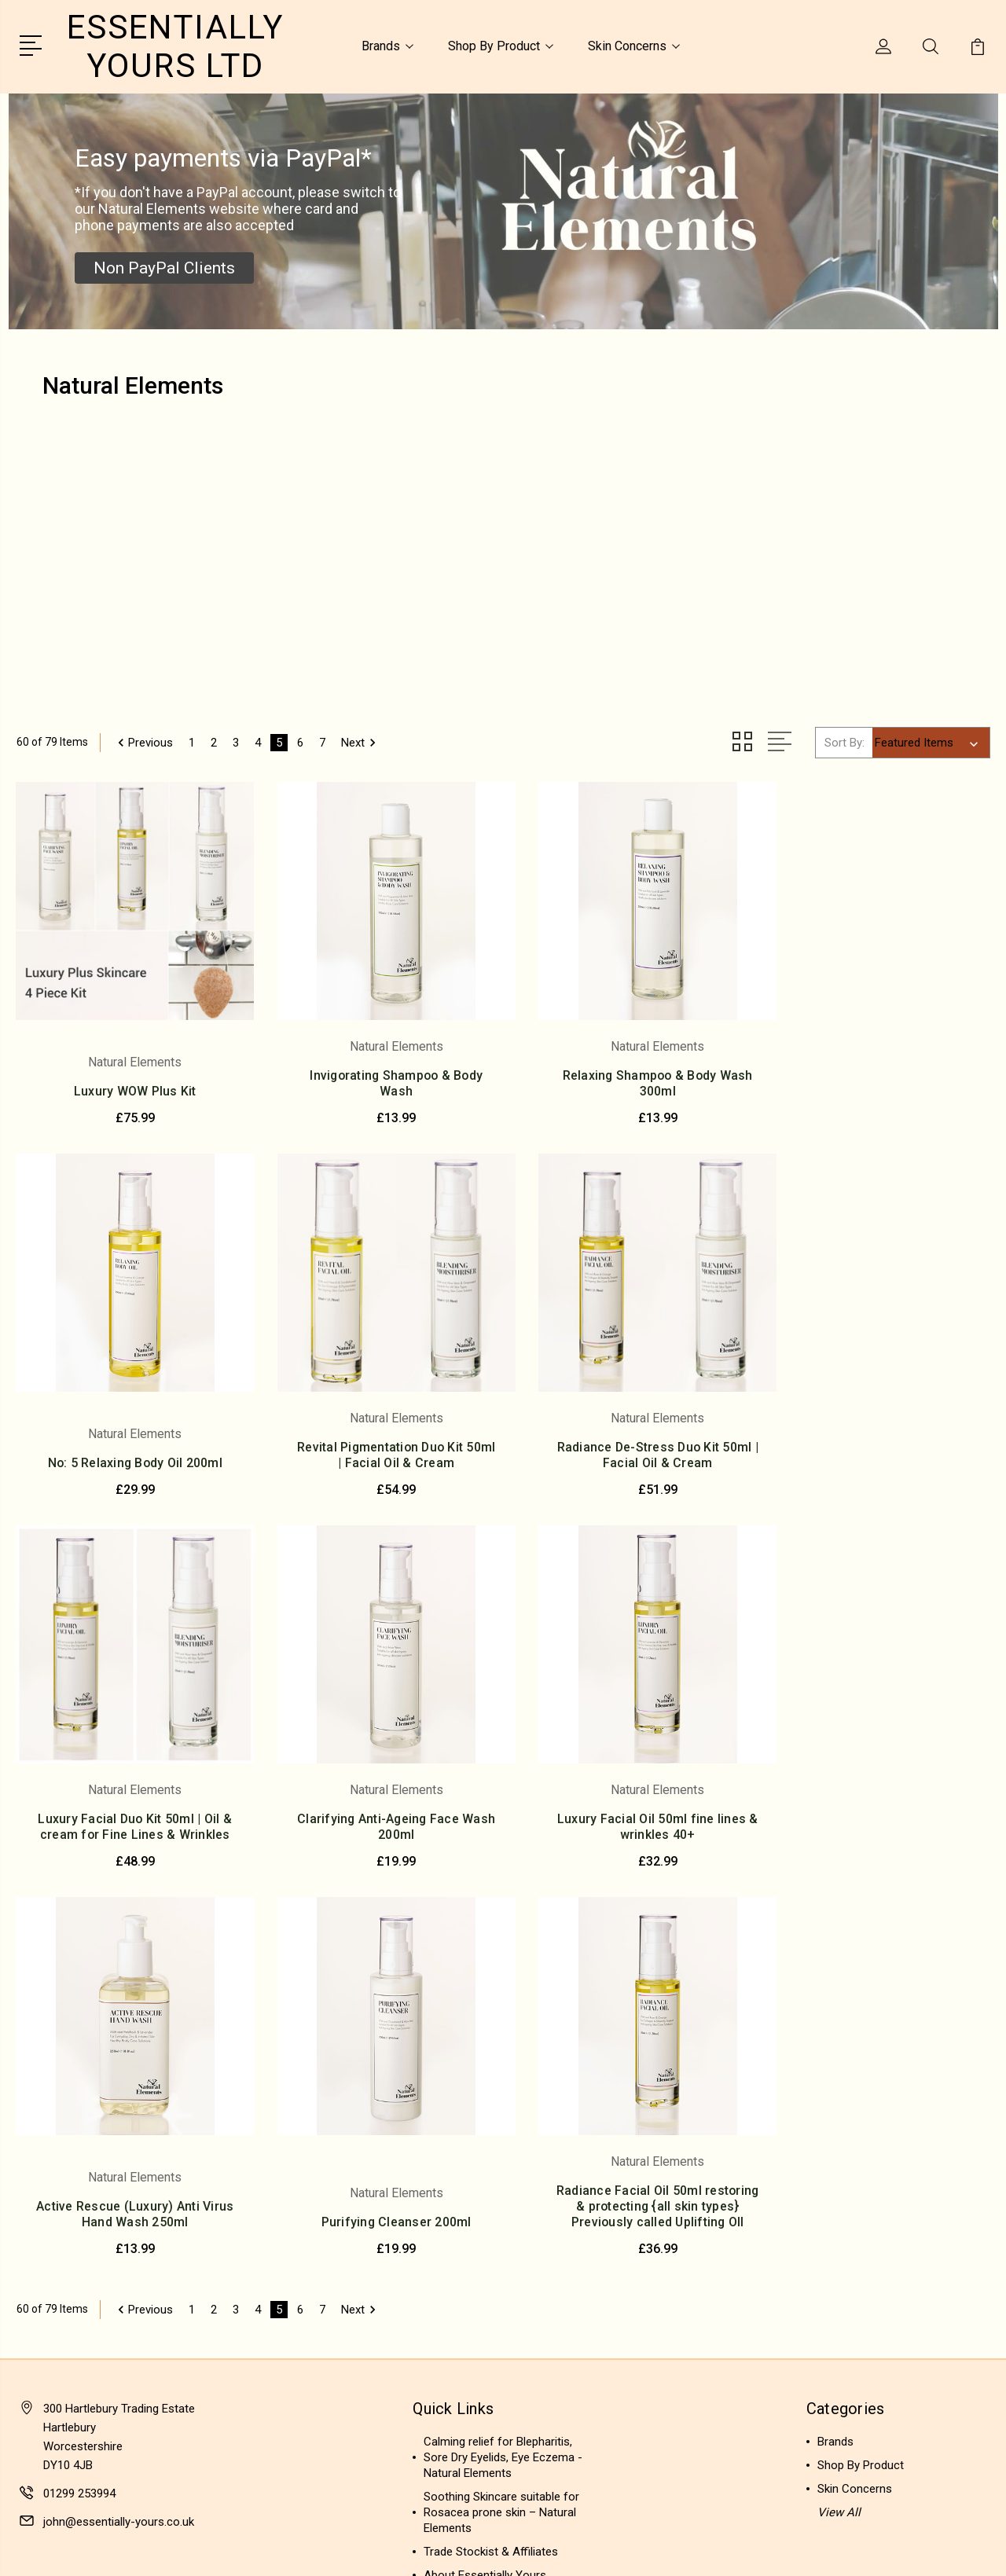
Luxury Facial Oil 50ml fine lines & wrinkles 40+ (129, 1836)
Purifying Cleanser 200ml (628, 1844)
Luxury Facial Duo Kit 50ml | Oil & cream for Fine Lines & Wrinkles (627, 1438)
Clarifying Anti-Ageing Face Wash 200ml (877, 1445)
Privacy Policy (459, 2244)
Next (361, 742)
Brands (387, 46)
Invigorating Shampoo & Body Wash (379, 1070)
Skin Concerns (634, 46)
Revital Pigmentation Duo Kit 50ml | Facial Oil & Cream (129, 1445)
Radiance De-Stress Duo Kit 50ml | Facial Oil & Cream (378, 1445)
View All (839, 2134)
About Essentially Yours (485, 2197)
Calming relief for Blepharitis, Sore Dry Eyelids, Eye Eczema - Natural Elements (503, 2079)
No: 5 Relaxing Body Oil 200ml (876, 1077)
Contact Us (453, 2221)
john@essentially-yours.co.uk (118, 2144)
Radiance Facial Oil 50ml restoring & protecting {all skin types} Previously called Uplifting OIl (877, 1820)
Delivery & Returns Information (503, 2268)
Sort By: (844, 742)
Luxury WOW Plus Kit (129, 1077)
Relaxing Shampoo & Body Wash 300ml (628, 1070)
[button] (164, 268)
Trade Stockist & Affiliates (491, 2174)
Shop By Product (500, 46)
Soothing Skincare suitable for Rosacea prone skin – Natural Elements (501, 2134)
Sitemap (179, 2549)
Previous (143, 742)
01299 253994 (79, 2115)
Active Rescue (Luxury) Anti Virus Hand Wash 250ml (379, 1836)
